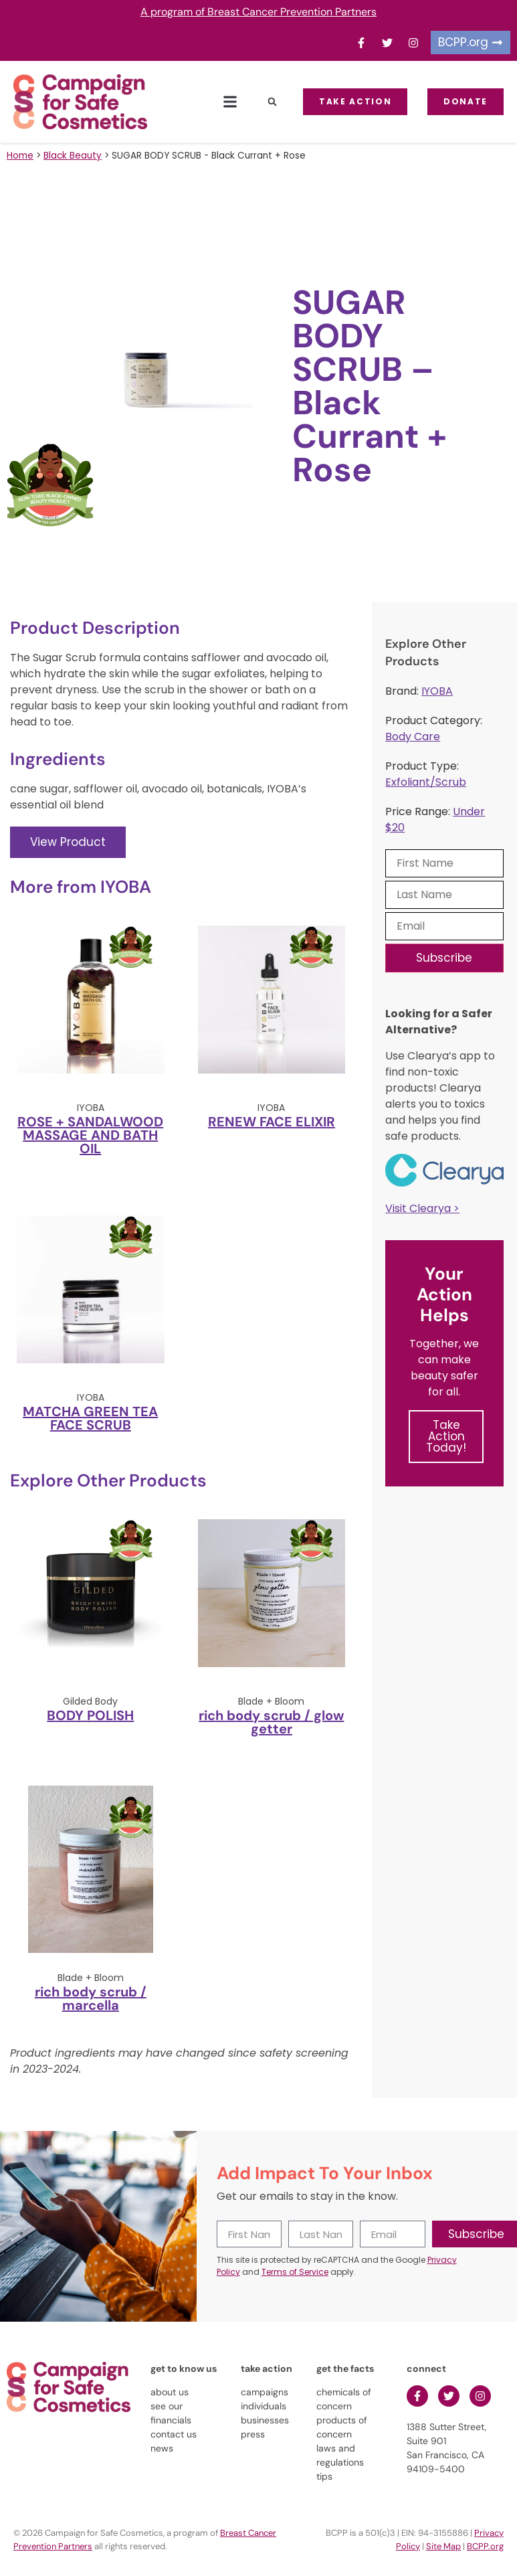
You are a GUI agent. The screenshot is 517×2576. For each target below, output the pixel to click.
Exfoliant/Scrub (425, 782)
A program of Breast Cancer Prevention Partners (258, 12)
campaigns (264, 2392)
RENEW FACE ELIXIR (271, 1121)
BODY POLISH (90, 1715)
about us (169, 2392)
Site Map (443, 2546)
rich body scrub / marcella (90, 1998)
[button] (230, 102)
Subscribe (444, 958)
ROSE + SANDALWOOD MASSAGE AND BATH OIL (90, 1135)
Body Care (412, 736)
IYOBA (437, 691)
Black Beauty (72, 155)
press (253, 2434)
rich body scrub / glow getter (271, 1722)
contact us (173, 2434)
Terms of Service (295, 2272)
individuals (263, 2406)
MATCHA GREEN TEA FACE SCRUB (90, 1418)
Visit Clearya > (422, 1208)
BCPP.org (485, 2546)
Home (20, 155)
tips (324, 2476)
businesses (265, 2420)
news (161, 2448)
